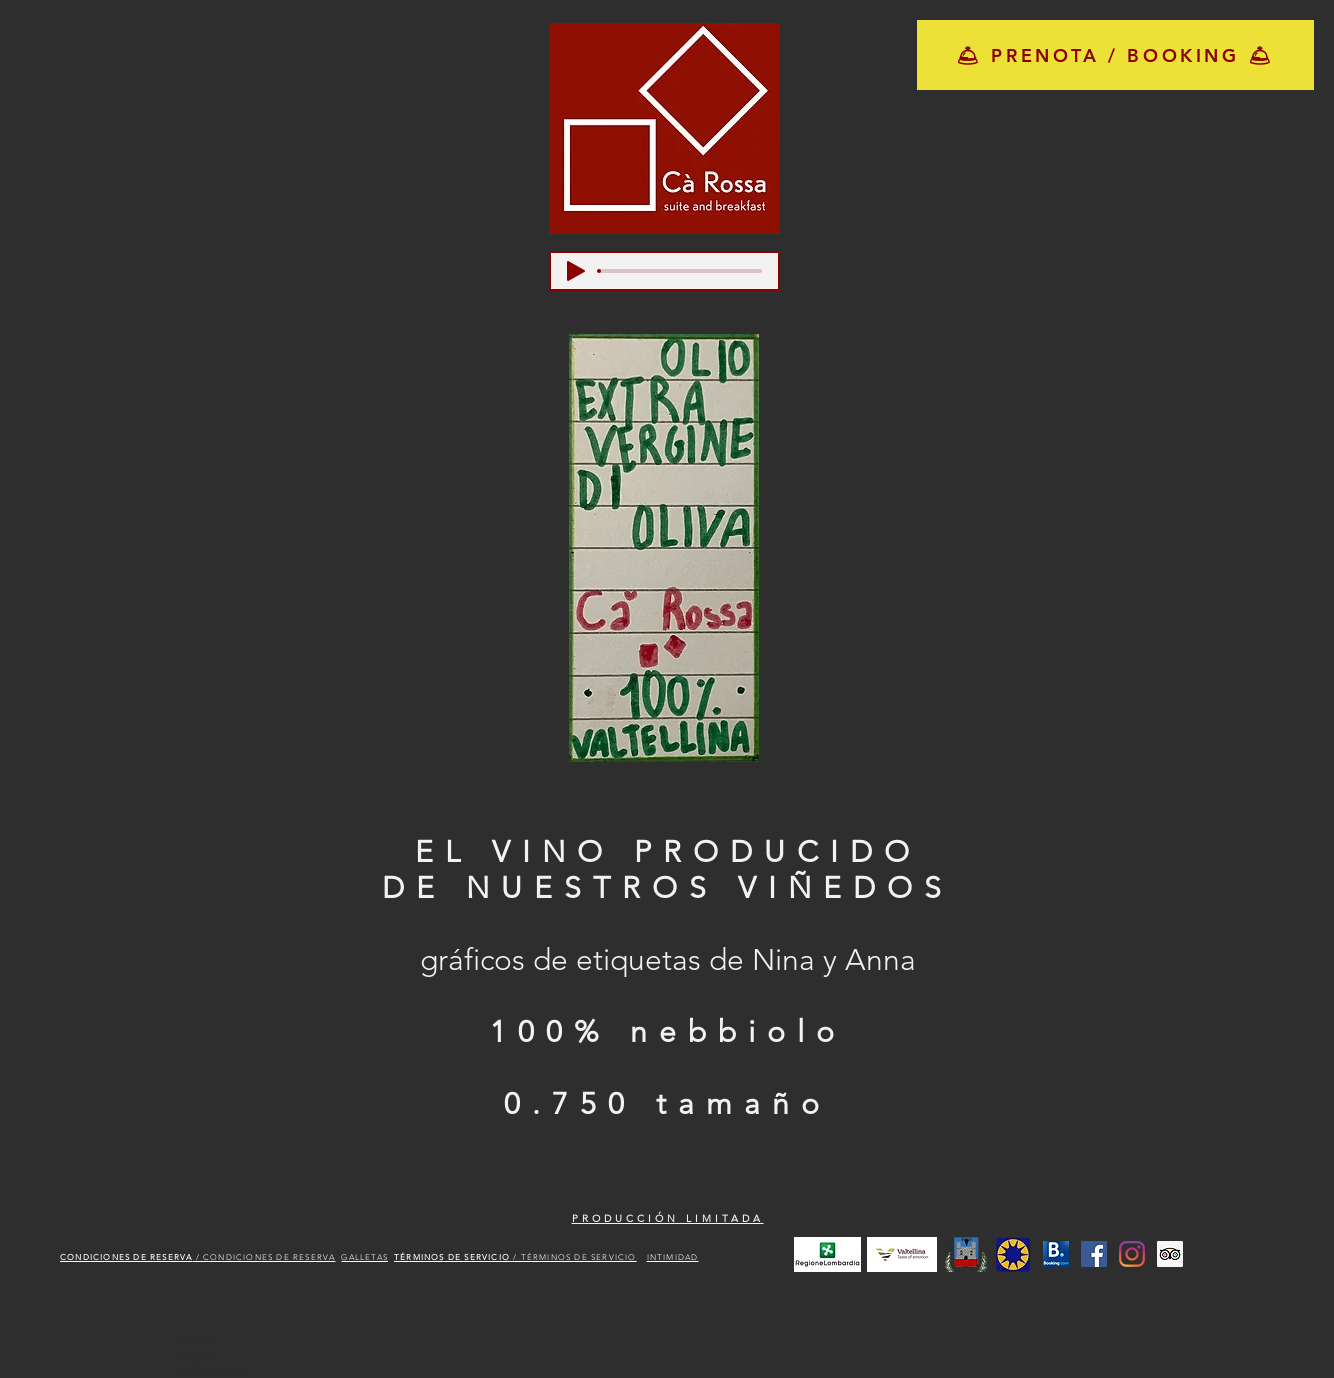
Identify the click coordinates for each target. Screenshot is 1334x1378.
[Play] (576, 271)
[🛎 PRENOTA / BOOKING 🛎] (1115, 55)
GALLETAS (364, 1257)
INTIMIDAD (673, 1257)
